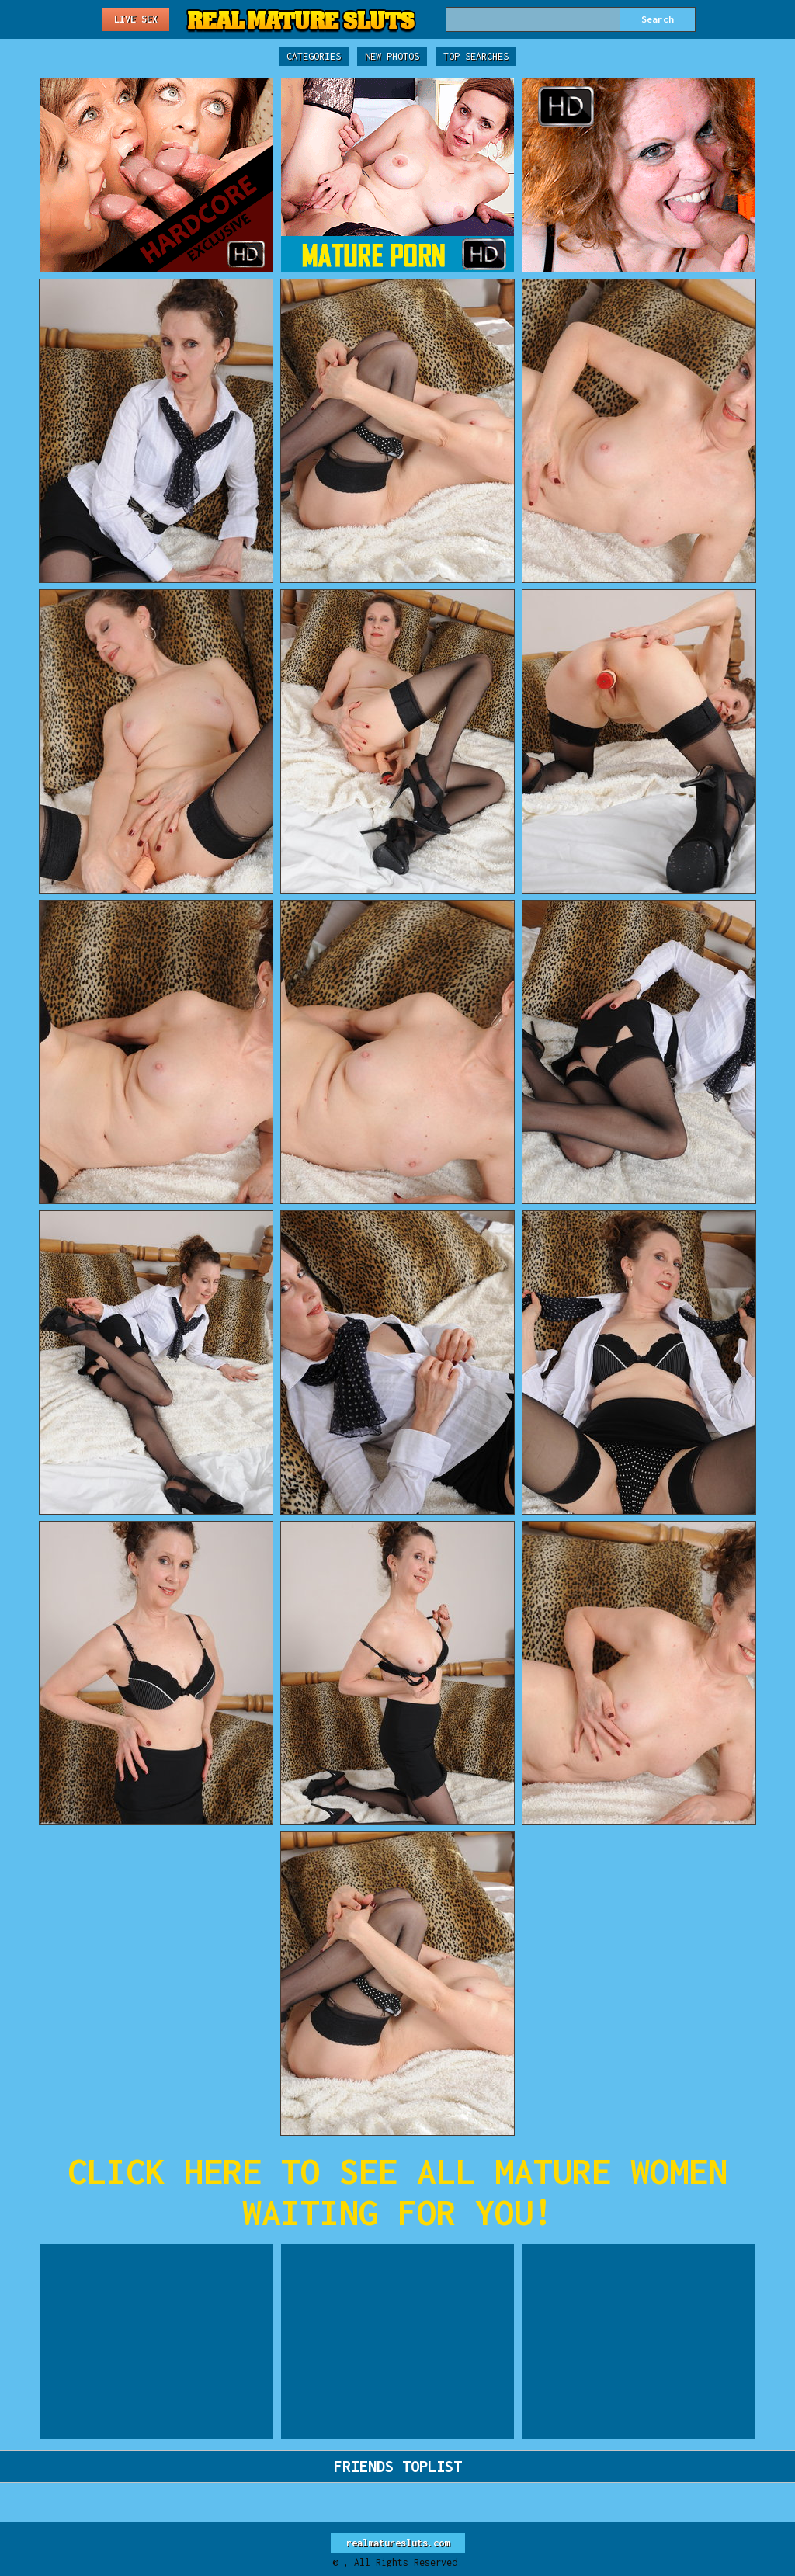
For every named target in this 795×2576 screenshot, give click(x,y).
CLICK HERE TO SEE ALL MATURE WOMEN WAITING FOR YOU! (397, 2192)
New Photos (392, 56)
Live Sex (136, 19)
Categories (313, 56)
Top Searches (476, 56)
